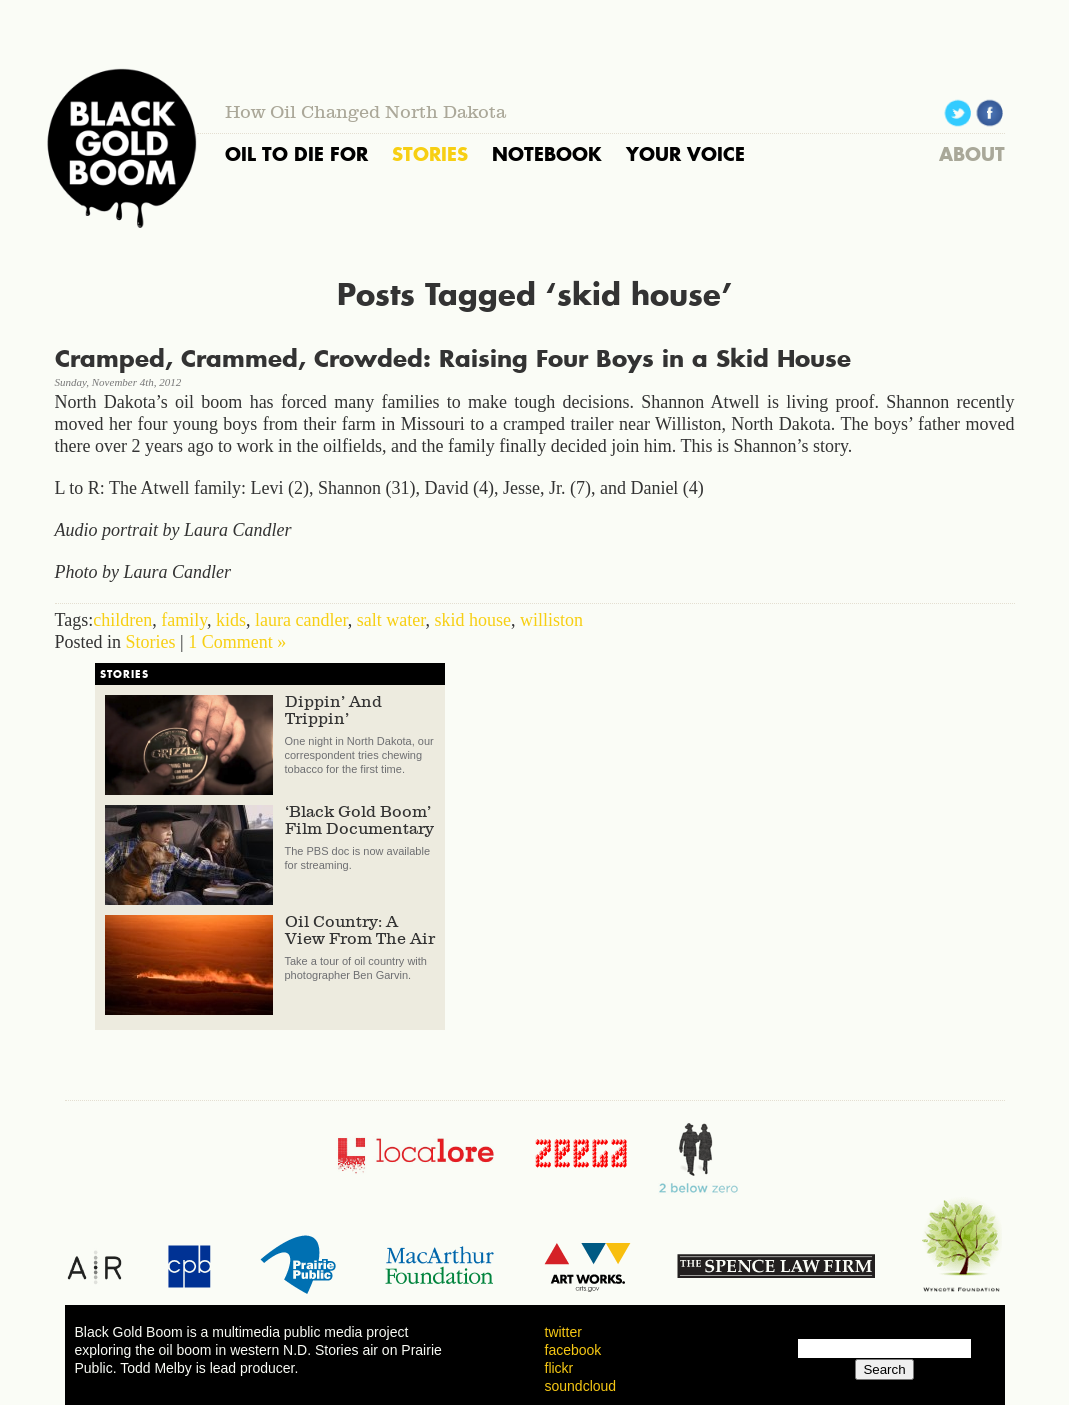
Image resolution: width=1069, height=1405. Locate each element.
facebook (573, 1350)
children (122, 620)
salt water (391, 620)
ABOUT (972, 154)
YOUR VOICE (685, 154)
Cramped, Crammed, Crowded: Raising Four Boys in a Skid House (453, 358)
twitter (563, 1332)
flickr (559, 1368)
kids (231, 620)
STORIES (430, 154)
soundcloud (581, 1386)
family (184, 620)
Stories (151, 642)
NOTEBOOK (547, 154)
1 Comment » (237, 642)
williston (551, 620)
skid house (473, 620)
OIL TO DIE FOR (296, 154)
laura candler (301, 620)
